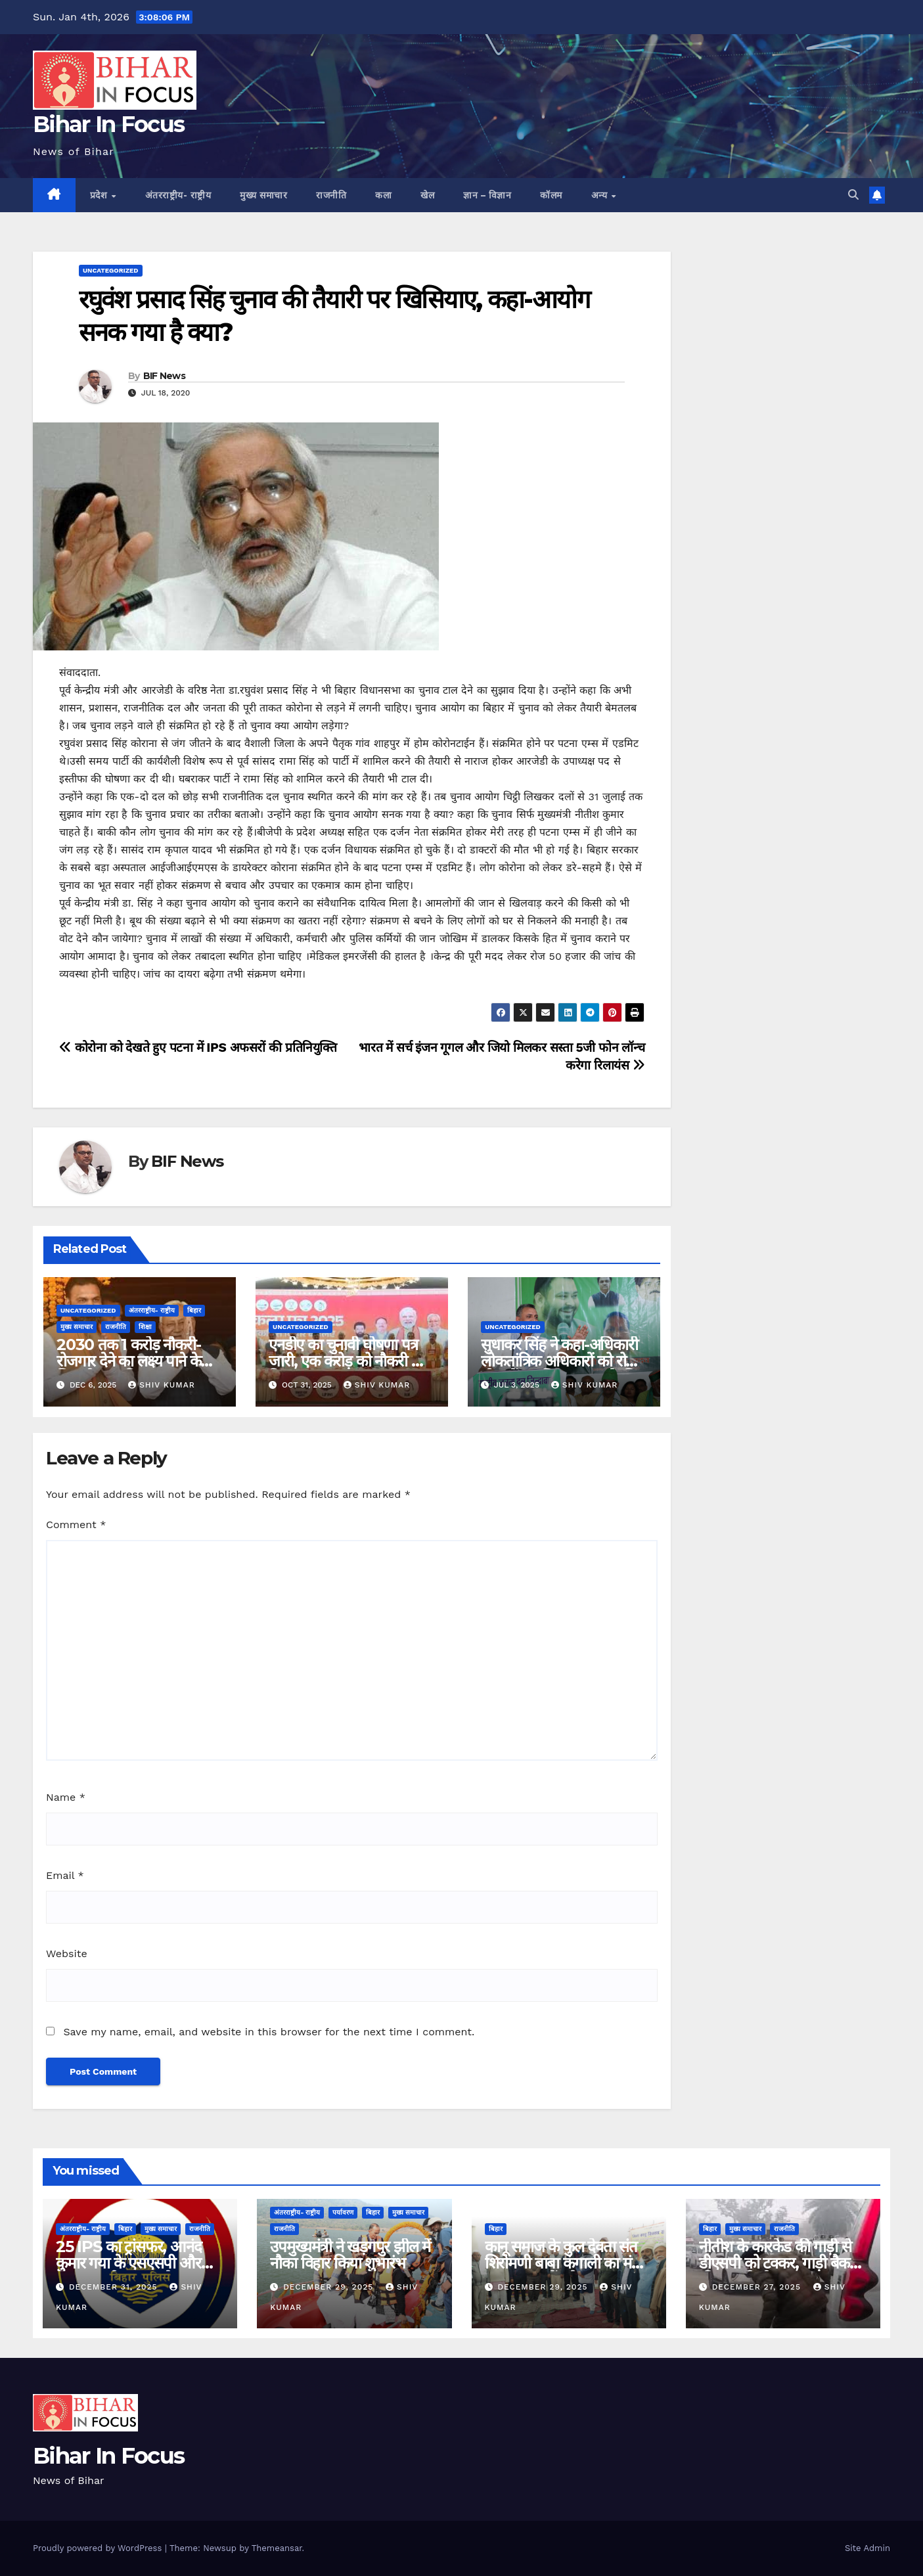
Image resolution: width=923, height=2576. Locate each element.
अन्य (600, 195)
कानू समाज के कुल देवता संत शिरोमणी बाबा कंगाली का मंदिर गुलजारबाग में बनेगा (567, 2263)
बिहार (194, 1310)
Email (65, 1875)
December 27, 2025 (758, 2287)
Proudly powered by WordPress (99, 2548)
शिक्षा (145, 1326)
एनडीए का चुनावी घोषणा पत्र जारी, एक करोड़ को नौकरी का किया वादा (347, 1361)
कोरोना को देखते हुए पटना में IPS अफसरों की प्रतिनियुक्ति (198, 1047)
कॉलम (551, 195)
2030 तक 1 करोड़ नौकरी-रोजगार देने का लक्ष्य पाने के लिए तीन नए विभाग (128, 1361)
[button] (853, 195)
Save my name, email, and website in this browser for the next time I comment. (268, 2031)
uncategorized (111, 270)
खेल (427, 195)
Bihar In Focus (108, 124)
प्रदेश (100, 195)
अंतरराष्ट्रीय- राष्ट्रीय (178, 195)
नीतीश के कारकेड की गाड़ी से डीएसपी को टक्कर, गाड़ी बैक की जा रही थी (775, 2263)
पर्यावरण (342, 2212)
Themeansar (277, 2548)
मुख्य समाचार (263, 195)
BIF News (164, 376)
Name (65, 1797)
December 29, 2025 (329, 2287)
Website (66, 1953)
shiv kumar (161, 1385)
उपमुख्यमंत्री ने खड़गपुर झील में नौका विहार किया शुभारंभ (350, 2254)
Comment (76, 1524)
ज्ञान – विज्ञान (487, 195)
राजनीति (331, 195)
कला (383, 195)
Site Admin (867, 2548)
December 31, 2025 (115, 2287)
